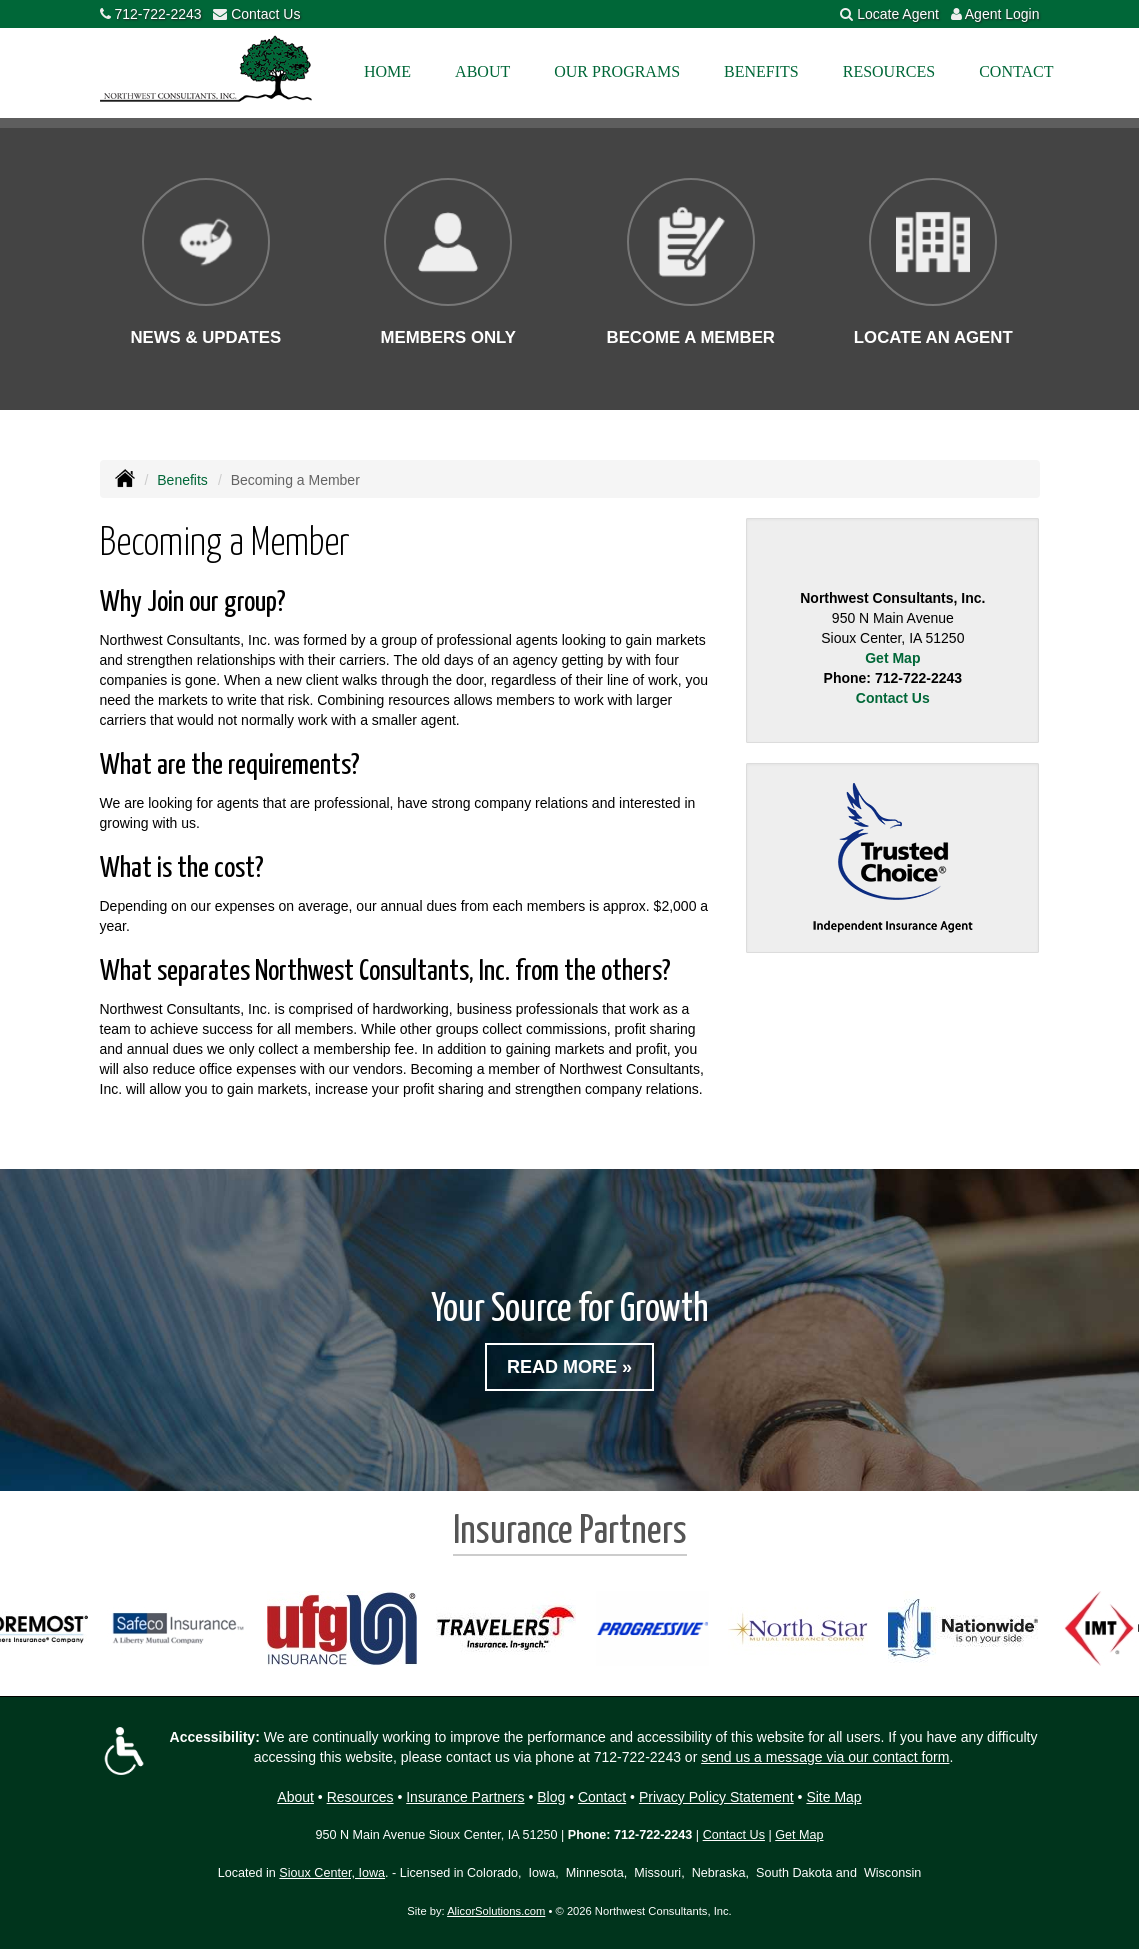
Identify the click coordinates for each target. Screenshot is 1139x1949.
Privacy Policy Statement (716, 1797)
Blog (551, 1797)
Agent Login (1002, 14)
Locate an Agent (933, 337)
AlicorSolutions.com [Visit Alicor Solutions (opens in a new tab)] (496, 1911)
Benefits (182, 480)
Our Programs (617, 71)
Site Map (833, 1797)
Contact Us (265, 14)
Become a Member (691, 337)
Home (387, 71)
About (295, 1797)
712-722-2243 (157, 14)
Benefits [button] (761, 71)
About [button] (482, 71)
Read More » (569, 1367)
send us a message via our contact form (825, 1757)
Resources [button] (889, 71)
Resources (360, 1797)
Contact (1016, 71)
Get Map (892, 658)
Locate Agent (898, 14)
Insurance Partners (465, 1797)
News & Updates (205, 337)
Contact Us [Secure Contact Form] (893, 698)
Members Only (448, 337)
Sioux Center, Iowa (332, 1873)
